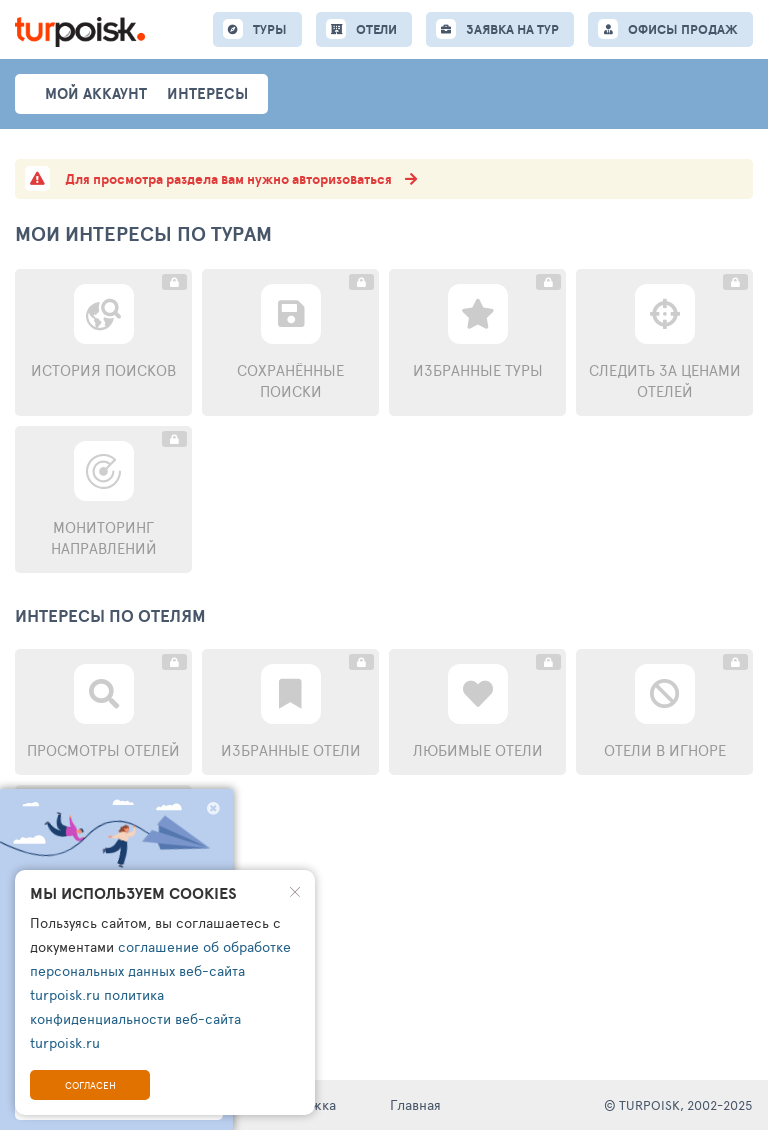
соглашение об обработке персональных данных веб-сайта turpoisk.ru (160, 970)
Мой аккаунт (96, 93)
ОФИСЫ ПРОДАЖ (683, 29)
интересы (207, 93)
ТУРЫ (270, 29)
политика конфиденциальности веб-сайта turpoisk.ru (135, 1018)
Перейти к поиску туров (116, 960)
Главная (415, 1104)
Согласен (90, 1085)
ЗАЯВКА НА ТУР (512, 29)
